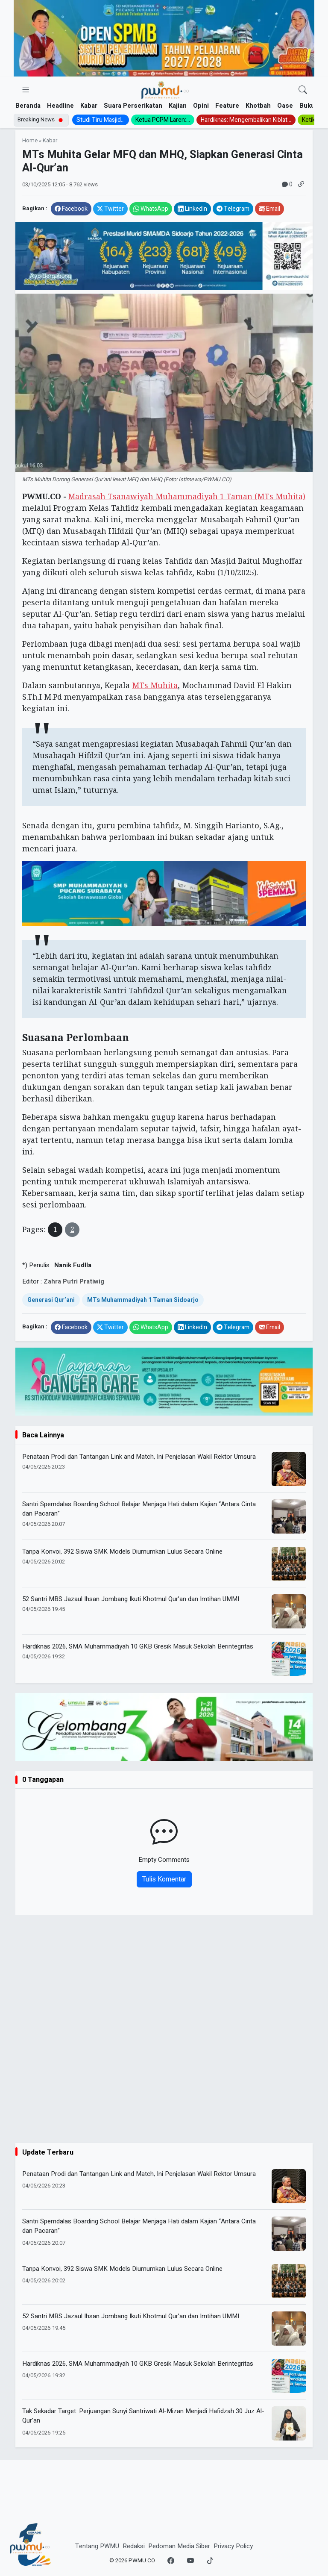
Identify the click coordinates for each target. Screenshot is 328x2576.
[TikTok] (210, 2561)
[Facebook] (171, 2561)
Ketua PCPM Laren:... (162, 119)
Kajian (178, 105)
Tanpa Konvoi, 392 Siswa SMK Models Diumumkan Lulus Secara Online (122, 1551)
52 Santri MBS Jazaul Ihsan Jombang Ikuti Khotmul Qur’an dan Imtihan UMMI (130, 1599)
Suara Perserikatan (133, 105)
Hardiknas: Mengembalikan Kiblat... (246, 119)
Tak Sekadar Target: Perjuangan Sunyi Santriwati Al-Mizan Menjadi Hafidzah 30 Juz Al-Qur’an (143, 2416)
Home (30, 140)
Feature (227, 105)
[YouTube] (190, 2561)
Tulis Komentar (164, 1879)
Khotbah (258, 105)
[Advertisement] (164, 2083)
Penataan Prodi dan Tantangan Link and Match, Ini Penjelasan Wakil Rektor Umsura (139, 1456)
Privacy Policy (233, 2546)
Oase (285, 105)
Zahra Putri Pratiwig (74, 1281)
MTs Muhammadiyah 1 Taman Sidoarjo (143, 1299)
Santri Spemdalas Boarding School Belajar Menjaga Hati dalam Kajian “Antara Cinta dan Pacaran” (139, 1509)
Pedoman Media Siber (179, 2546)
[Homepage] (165, 90)
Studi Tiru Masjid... (100, 119)
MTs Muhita (155, 685)
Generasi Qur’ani (51, 1299)
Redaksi (134, 2546)
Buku (307, 105)
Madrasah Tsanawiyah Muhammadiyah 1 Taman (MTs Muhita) (186, 496)
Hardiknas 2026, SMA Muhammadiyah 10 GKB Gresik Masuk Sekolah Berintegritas (137, 1646)
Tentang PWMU (97, 2546)
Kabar (88, 105)
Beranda (28, 105)
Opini (201, 105)
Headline (60, 105)
